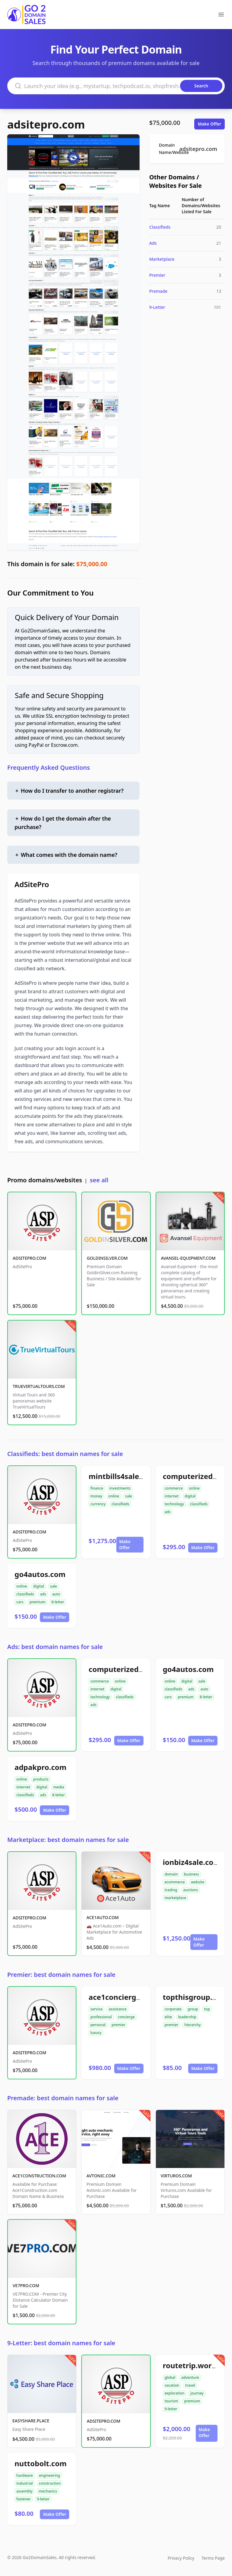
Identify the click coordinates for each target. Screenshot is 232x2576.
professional (101, 2016)
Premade (158, 291)
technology (174, 1504)
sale (128, 1496)
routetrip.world (190, 2365)
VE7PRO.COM (26, 2285)
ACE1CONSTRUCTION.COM (39, 2176)
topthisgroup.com (195, 1997)
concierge (126, 2016)
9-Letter (157, 307)
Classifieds (159, 227)
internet (172, 1496)
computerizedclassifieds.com (141, 1669)
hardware (24, 2475)
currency (97, 1504)
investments (120, 1488)
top (207, 2009)
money (96, 1496)
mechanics (48, 2491)
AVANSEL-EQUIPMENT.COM (188, 1258)
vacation (172, 2385)
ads (168, 1511)
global (170, 2377)
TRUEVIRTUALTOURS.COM (39, 1386)
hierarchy (192, 2024)
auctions (190, 1889)
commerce (174, 1488)
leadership (187, 2016)
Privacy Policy (181, 2558)
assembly (24, 2491)
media (58, 1787)
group (193, 2009)
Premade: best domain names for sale (62, 2098)
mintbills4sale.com (122, 1476)
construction (50, 2483)
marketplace (175, 1897)
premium (38, 1602)
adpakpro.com (40, 1767)
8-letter (57, 1602)
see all (99, 1180)
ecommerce (175, 1882)
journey (197, 2393)
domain (171, 1874)
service (96, 2009)
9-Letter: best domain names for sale (61, 2343)
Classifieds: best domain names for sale (65, 1454)
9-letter (171, 2408)
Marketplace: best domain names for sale (68, 1840)
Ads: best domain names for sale (55, 1647)
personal (97, 2024)
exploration (175, 2393)
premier (119, 2024)
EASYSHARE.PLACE (30, 2421)
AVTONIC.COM (100, 2176)
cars (20, 1602)
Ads (153, 243)
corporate (173, 2009)
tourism (171, 2401)
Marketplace (161, 259)
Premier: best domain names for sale (61, 1974)
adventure (190, 2377)
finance (96, 1488)
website (198, 1882)
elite (168, 2016)
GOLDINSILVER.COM (107, 1258)
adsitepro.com (46, 124)
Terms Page (213, 2558)
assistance (117, 2009)
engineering (49, 2475)
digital (190, 1496)
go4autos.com (40, 1574)
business (191, 1874)
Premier (157, 275)
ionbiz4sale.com (192, 1862)
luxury (95, 2032)
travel (190, 2385)
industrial (24, 2483)
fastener (23, 2499)
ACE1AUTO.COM (102, 1917)
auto (56, 1594)
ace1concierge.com (123, 1997)
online (113, 1496)
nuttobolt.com (40, 2463)
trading (171, 1889)
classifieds (120, 1504)
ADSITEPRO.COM (29, 1258)
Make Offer (209, 124)
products (41, 1779)
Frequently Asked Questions (48, 767)
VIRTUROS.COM (176, 2176)
